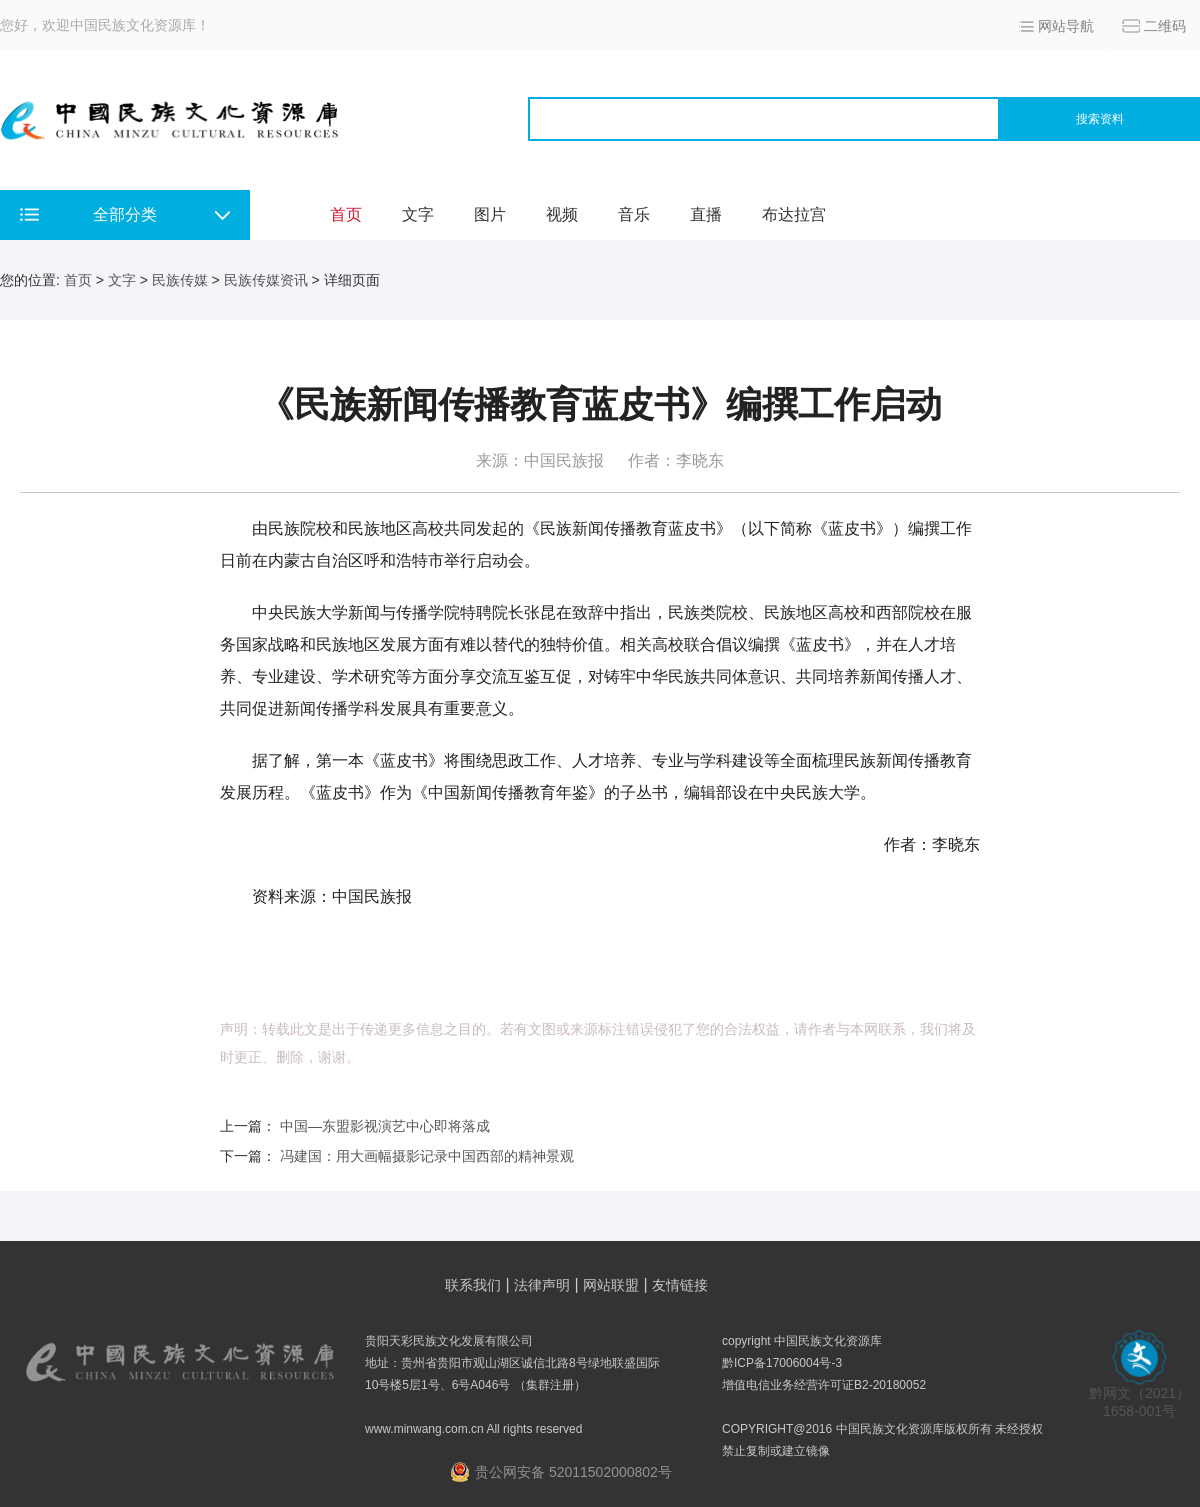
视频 (562, 214)
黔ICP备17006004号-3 (782, 1363)
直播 (706, 214)
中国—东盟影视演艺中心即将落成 (385, 1126)
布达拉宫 (794, 214)
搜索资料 (1100, 119)
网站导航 (1066, 26)
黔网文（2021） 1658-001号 (1139, 1395)
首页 (346, 214)
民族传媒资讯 (266, 280)
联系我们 (473, 1285)
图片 (490, 214)
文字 (418, 214)
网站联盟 (611, 1285)
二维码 (1165, 26)
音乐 (634, 214)
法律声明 (542, 1285)
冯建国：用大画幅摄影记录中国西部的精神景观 (427, 1156)
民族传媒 (180, 280)
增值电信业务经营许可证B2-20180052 (824, 1385)
